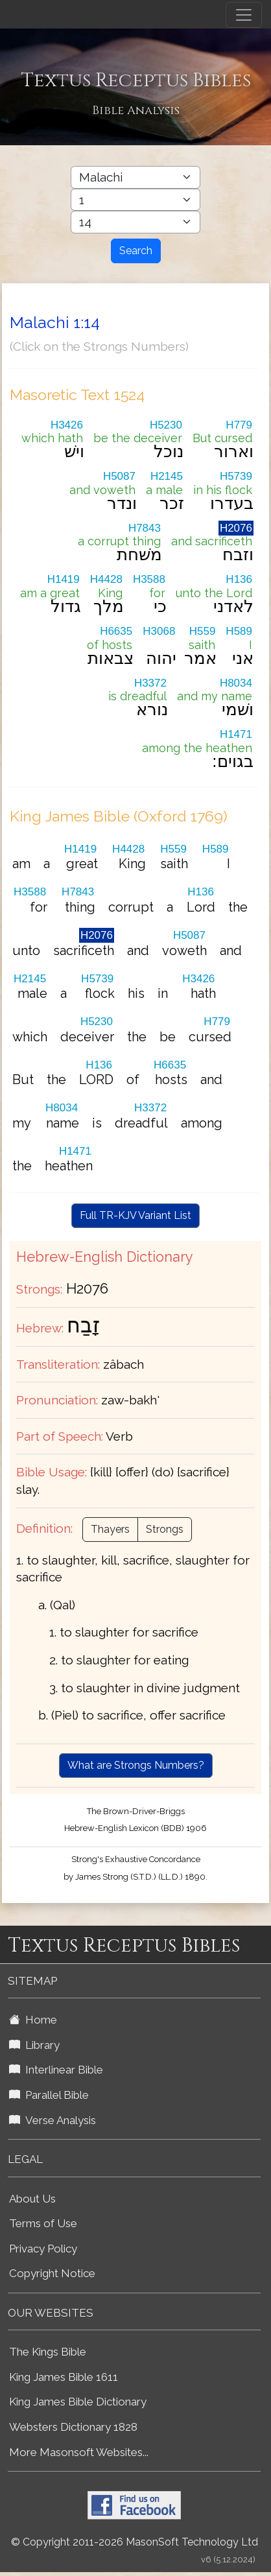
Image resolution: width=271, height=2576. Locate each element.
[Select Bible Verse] (135, 222)
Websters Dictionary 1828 (73, 2426)
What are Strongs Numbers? (135, 1765)
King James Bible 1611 (63, 2376)
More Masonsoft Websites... (78, 2452)
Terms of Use (43, 2223)
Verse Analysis (52, 2120)
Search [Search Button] (135, 250)
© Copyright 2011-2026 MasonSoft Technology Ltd (134, 2542)
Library (34, 2044)
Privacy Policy (43, 2248)
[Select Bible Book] (135, 177)
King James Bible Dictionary (78, 2401)
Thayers (110, 1529)
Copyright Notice (52, 2273)
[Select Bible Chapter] (135, 200)
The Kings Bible (47, 2351)
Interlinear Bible (56, 2069)
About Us (32, 2198)
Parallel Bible (49, 2094)
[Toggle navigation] (244, 15)
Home (33, 2019)
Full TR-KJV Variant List (135, 1215)
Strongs (164, 1529)
